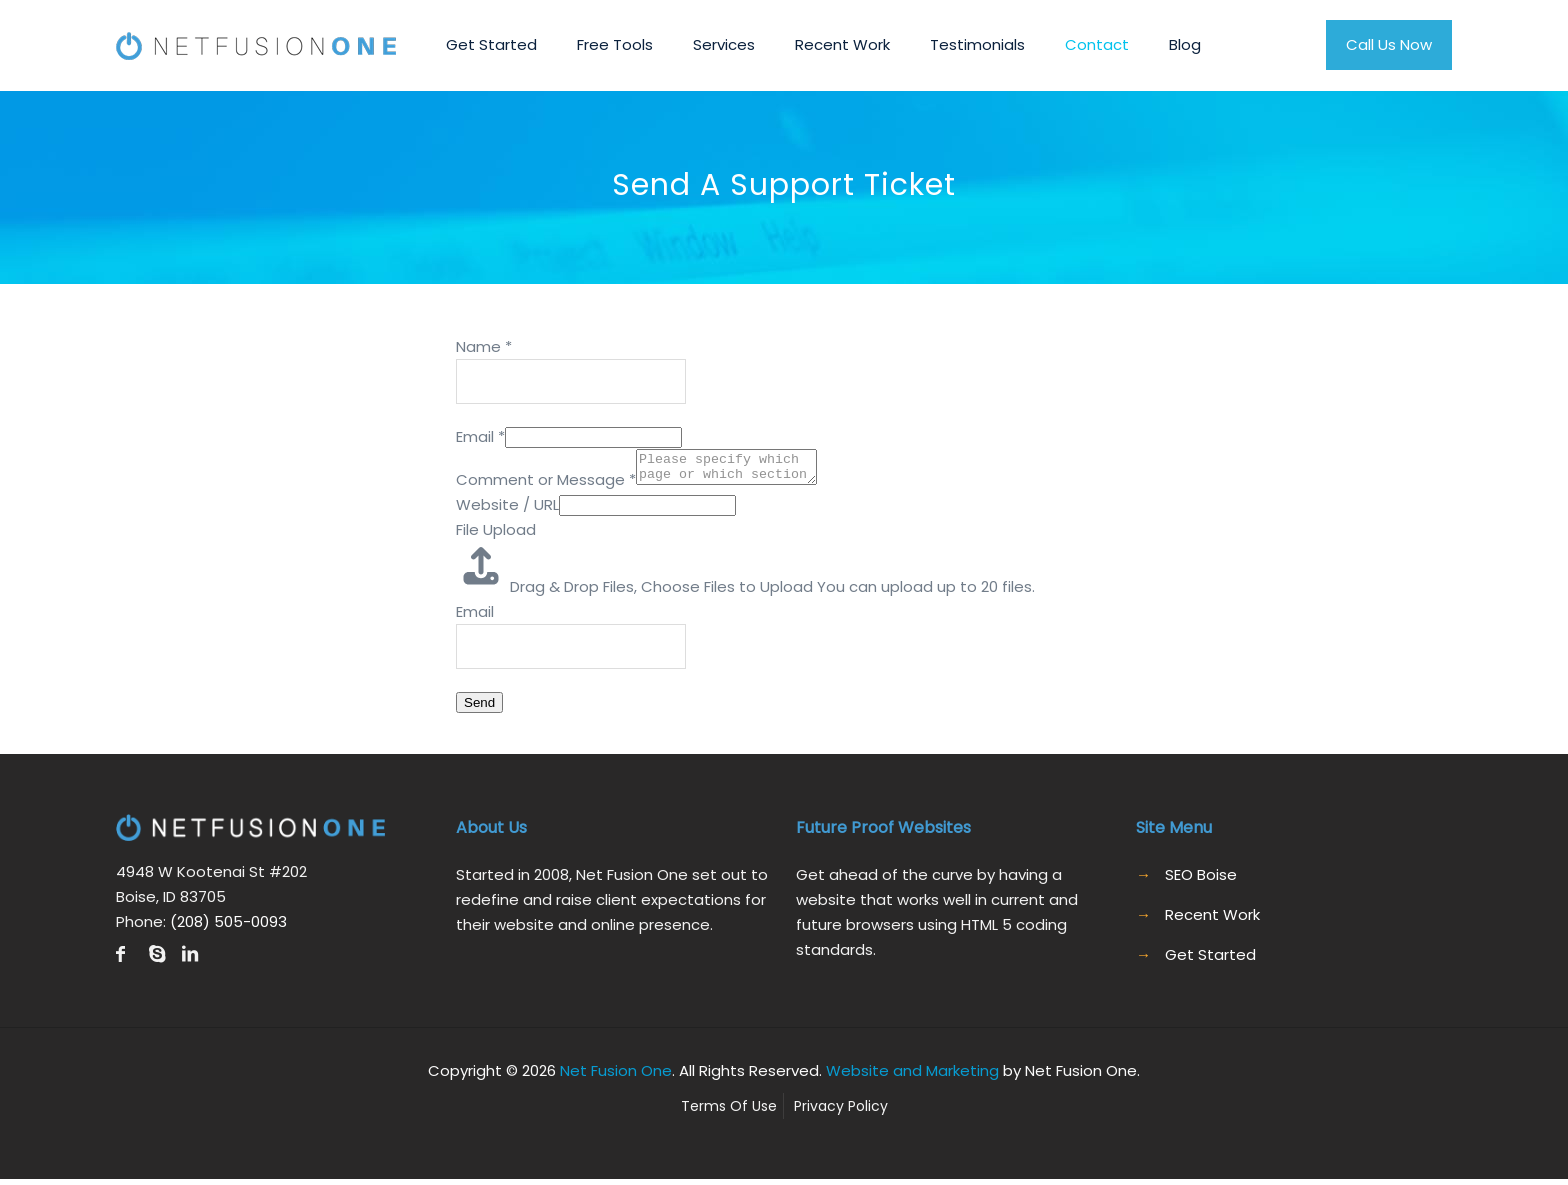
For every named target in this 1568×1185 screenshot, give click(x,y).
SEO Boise (1201, 880)
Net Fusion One (616, 1076)
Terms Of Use (729, 1112)
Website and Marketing (912, 1076)
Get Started (1210, 960)
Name (484, 346)
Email (480, 436)
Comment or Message (546, 485)
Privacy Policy (841, 1112)
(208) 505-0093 (228, 927)
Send (479, 708)
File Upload (496, 535)
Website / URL (507, 510)
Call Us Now (1389, 44)
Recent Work (1212, 920)
